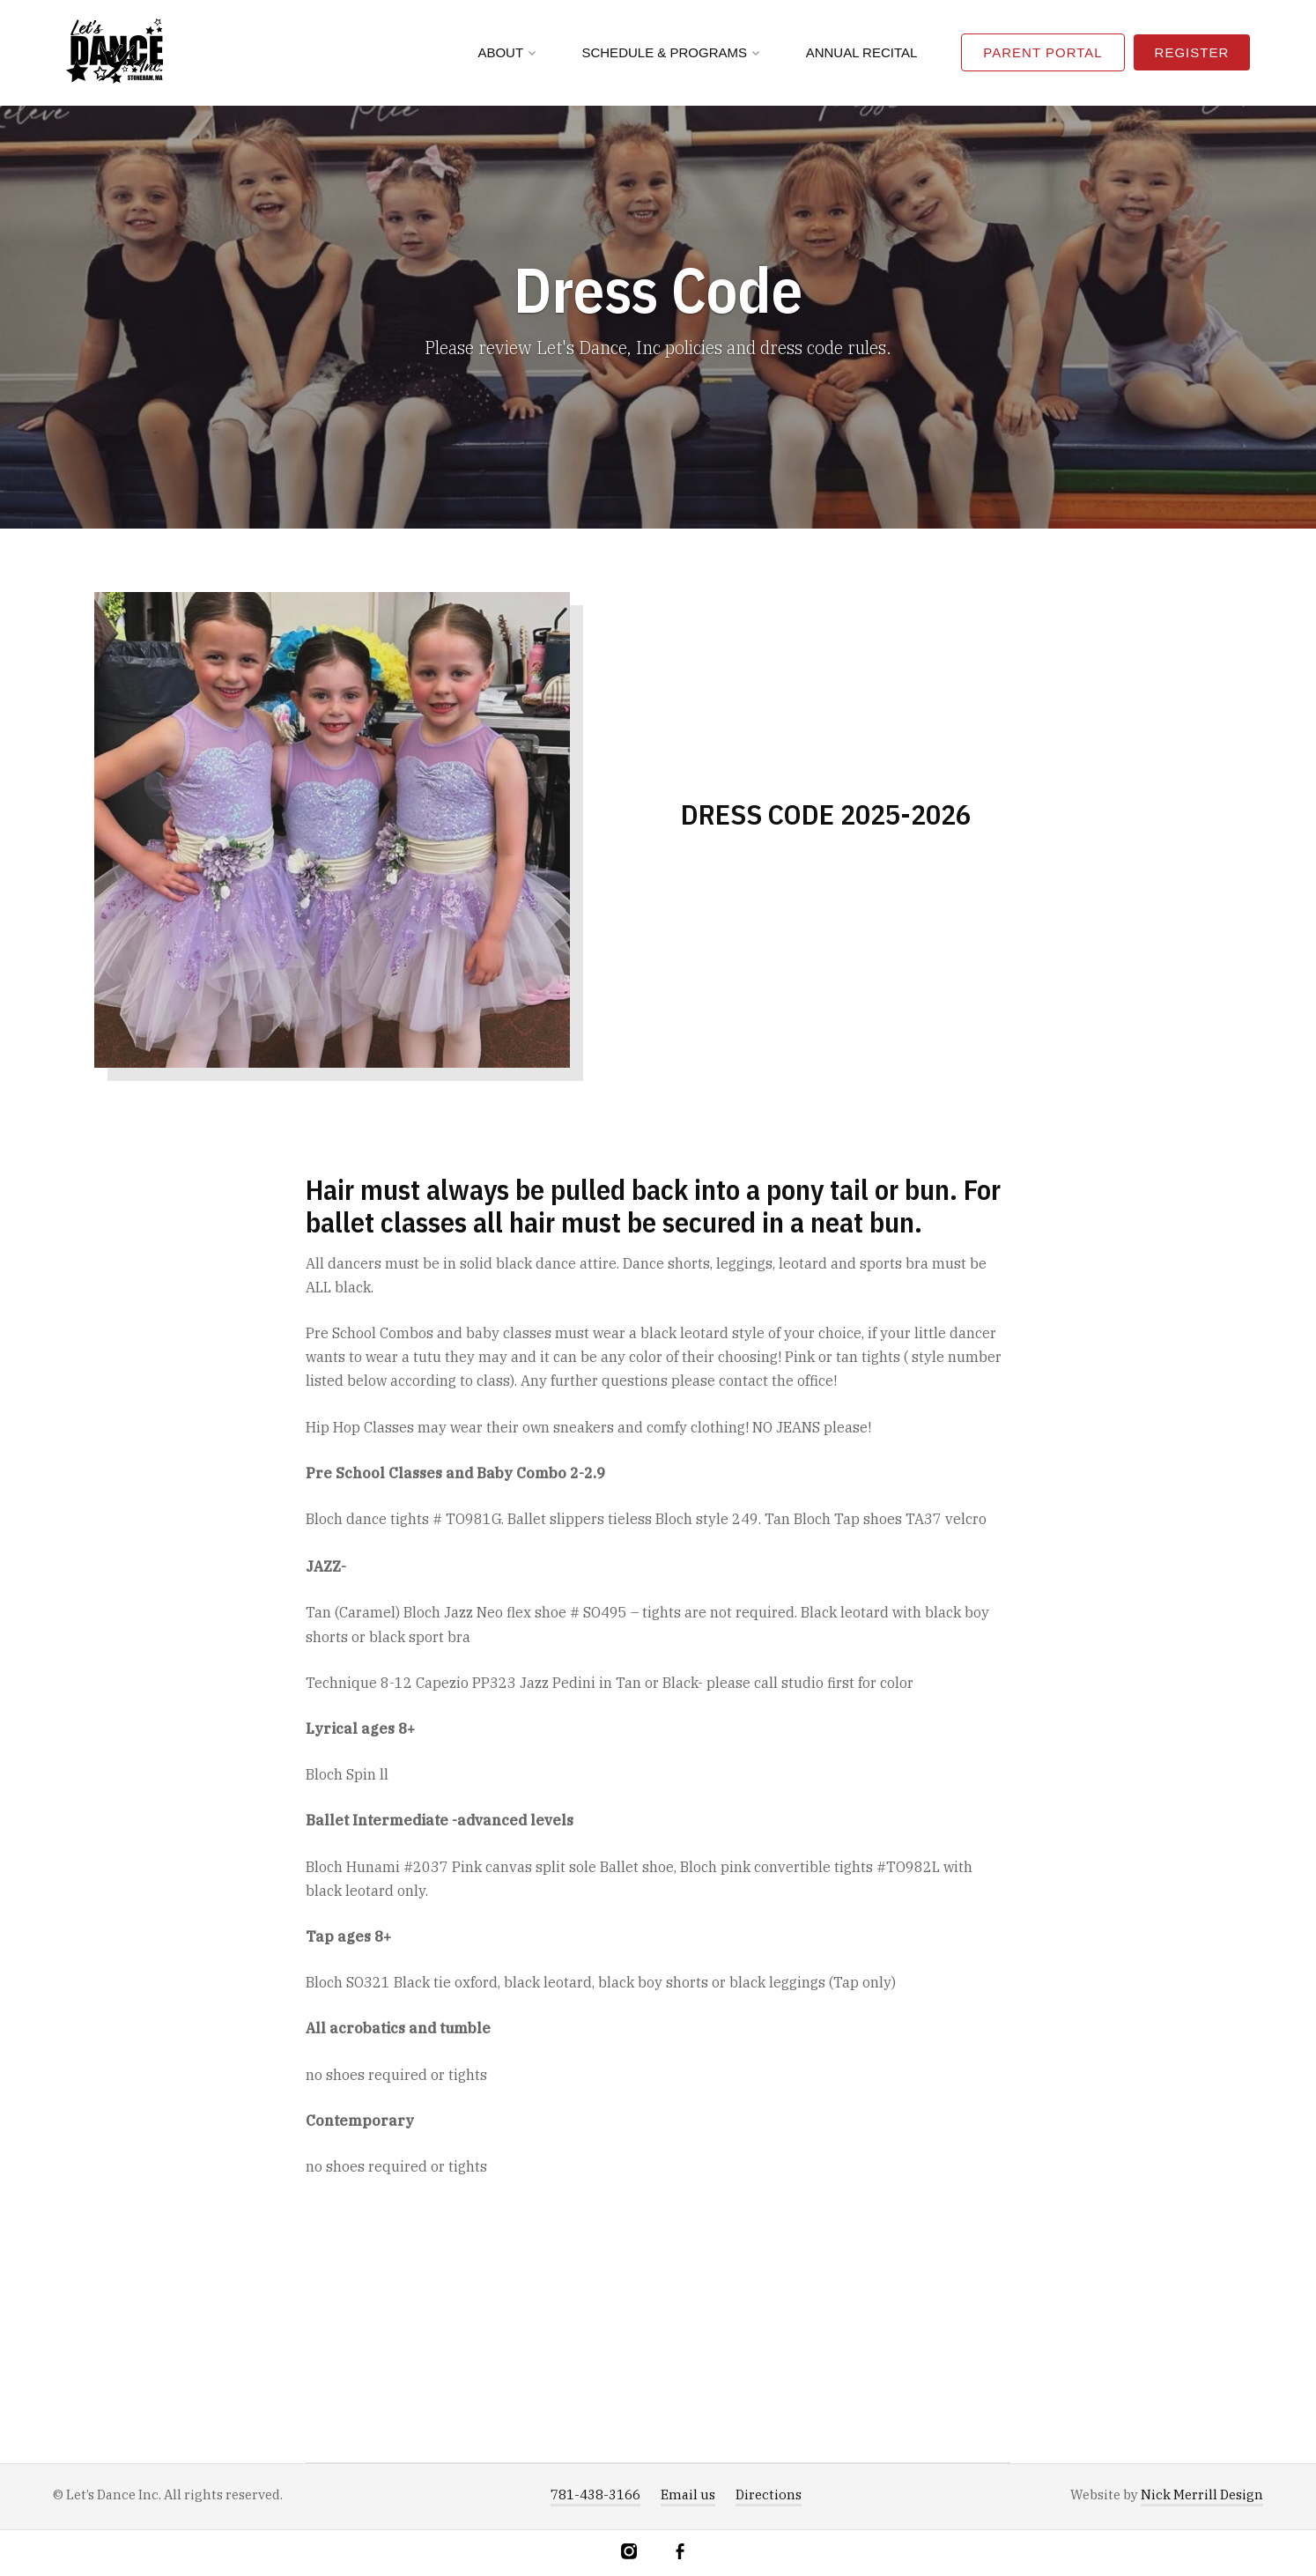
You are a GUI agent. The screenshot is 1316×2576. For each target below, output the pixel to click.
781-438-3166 (595, 2494)
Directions (769, 2494)
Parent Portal (1042, 52)
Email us (688, 2494)
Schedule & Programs (670, 52)
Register (1192, 52)
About (506, 52)
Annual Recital (862, 52)
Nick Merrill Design (1202, 2494)
